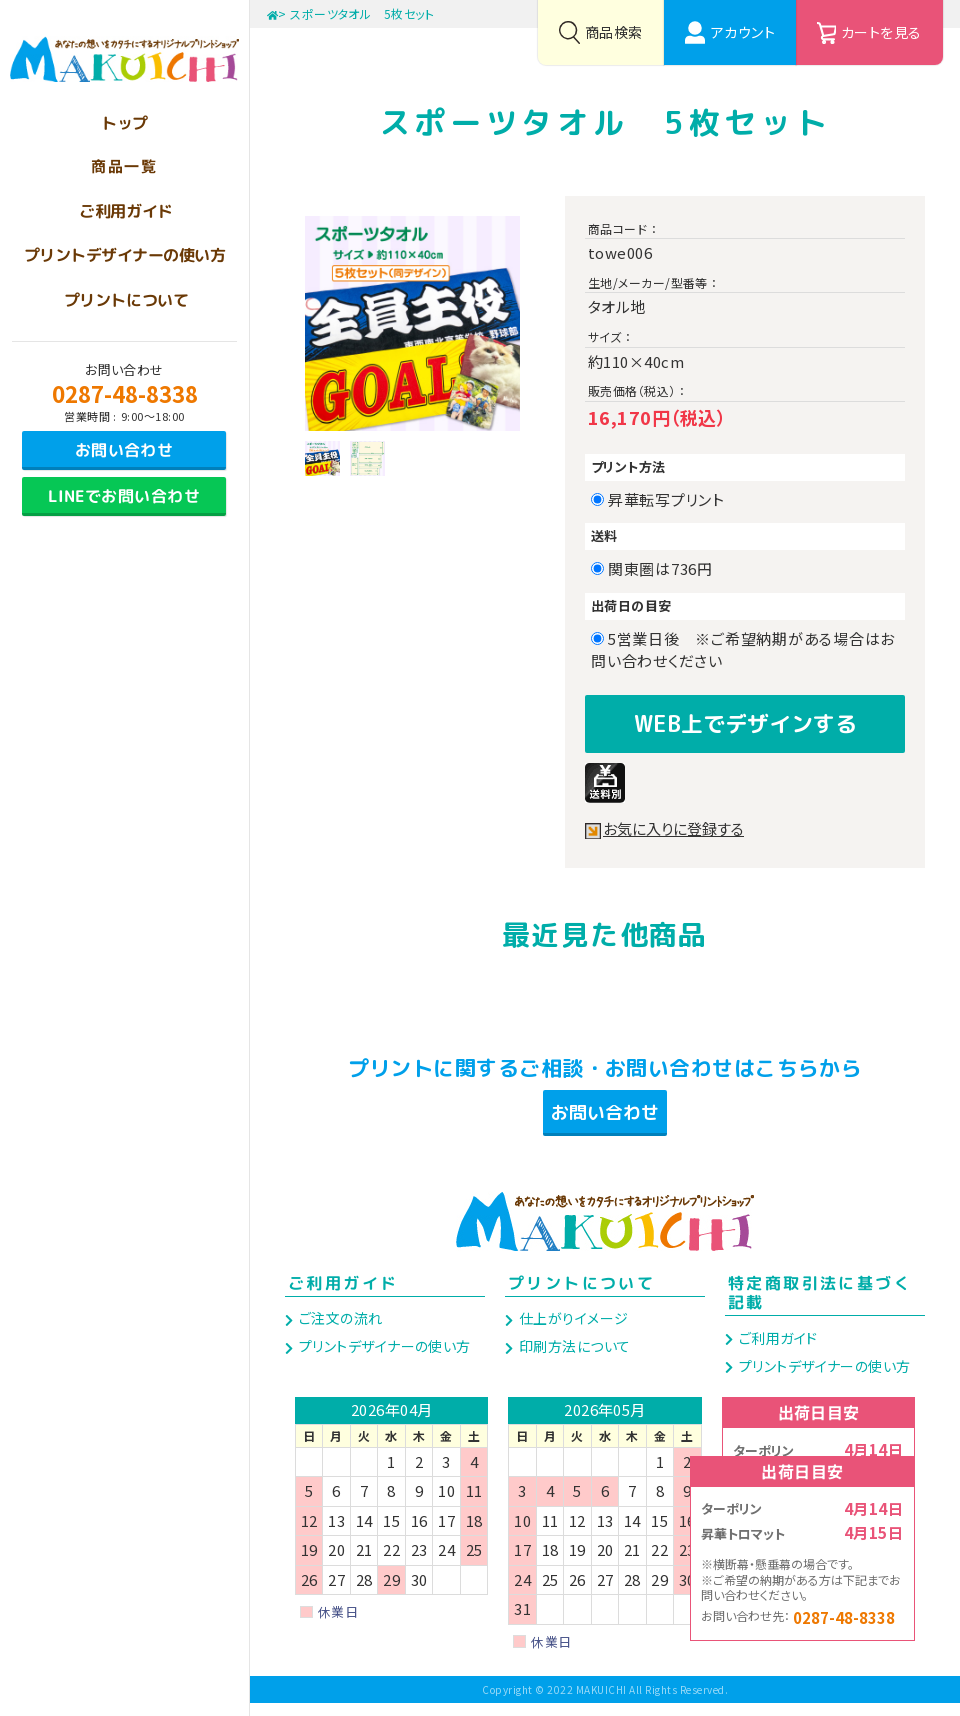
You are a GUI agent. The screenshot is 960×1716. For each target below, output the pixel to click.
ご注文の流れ (338, 1331)
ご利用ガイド (343, 1296)
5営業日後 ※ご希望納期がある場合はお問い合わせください (743, 650)
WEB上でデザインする (745, 720)
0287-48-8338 (125, 393)
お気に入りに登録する (678, 823)
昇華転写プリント (673, 499)
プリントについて (581, 1296)
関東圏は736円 (667, 568)
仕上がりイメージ (571, 1331)
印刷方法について (572, 1359)
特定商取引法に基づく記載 (820, 1305)
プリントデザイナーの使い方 (382, 1359)
